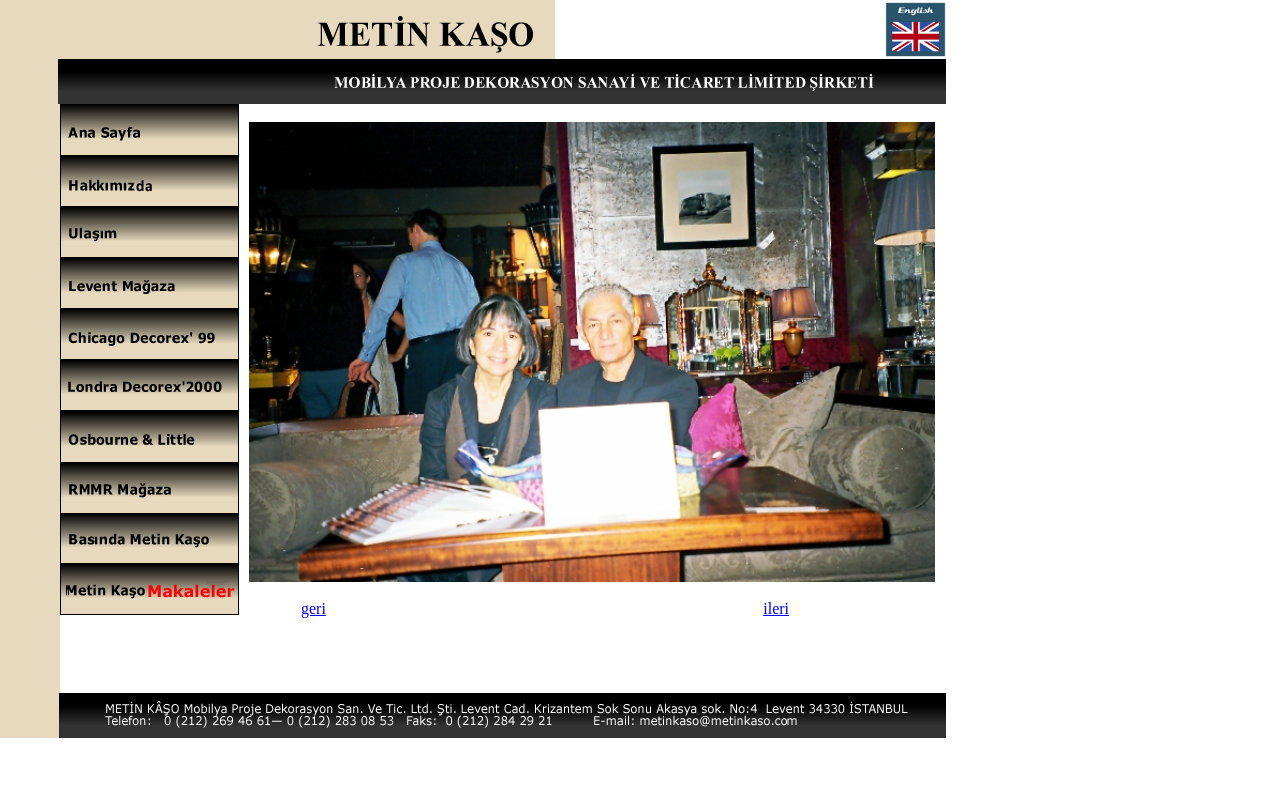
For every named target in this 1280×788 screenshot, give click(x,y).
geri (313, 608)
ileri (776, 608)
